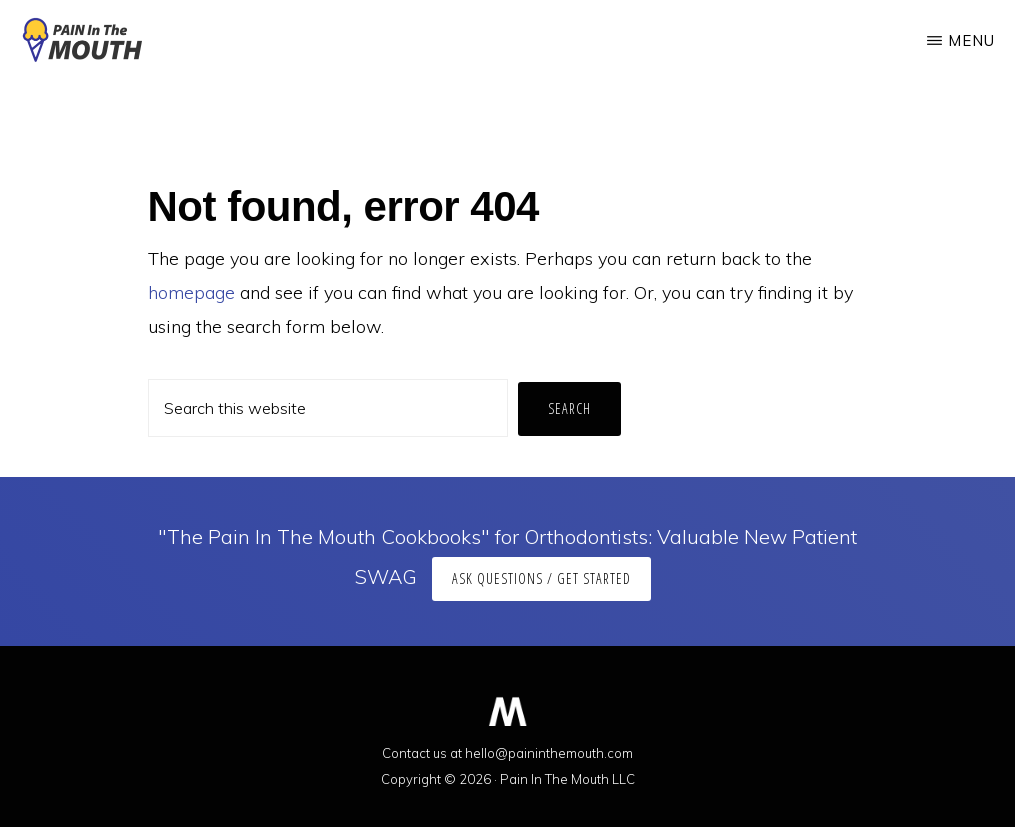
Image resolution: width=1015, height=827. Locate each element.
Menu (971, 40)
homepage (191, 292)
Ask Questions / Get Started (541, 578)
